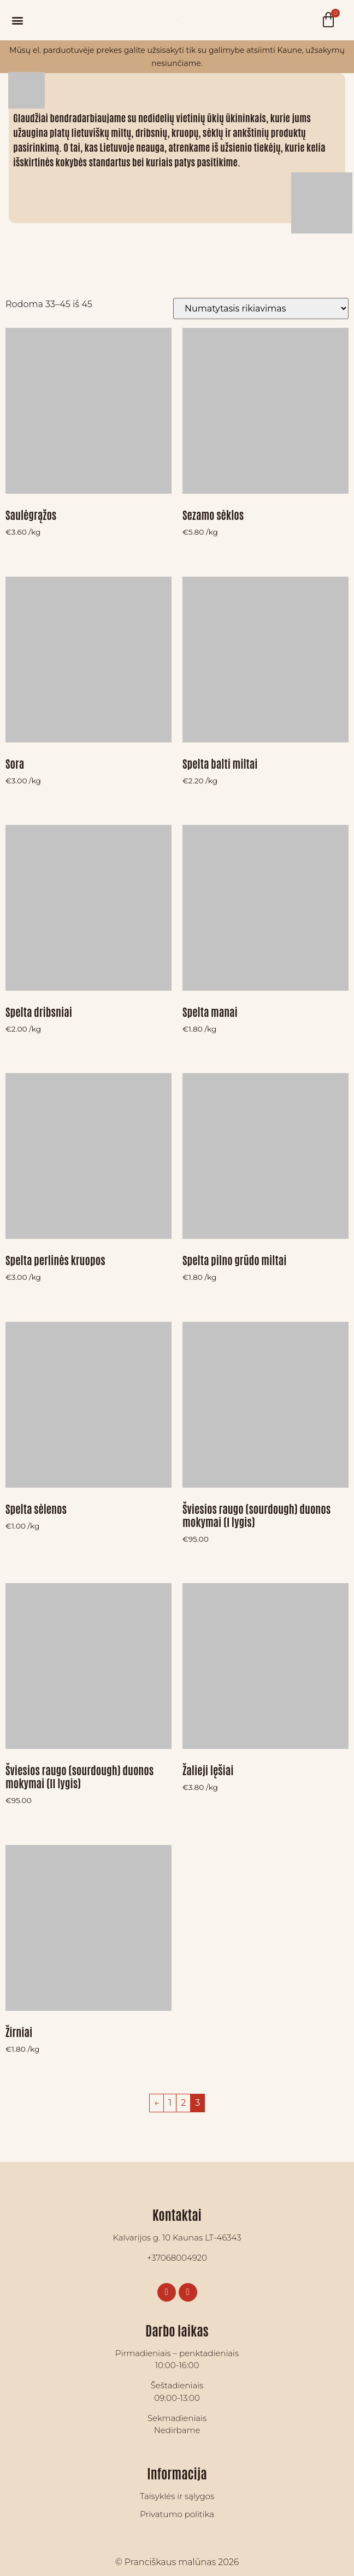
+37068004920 (177, 2257)
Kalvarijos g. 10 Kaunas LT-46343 (177, 2237)
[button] (17, 20)
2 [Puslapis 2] (183, 2103)
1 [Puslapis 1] (170, 2103)
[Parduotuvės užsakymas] (261, 308)
